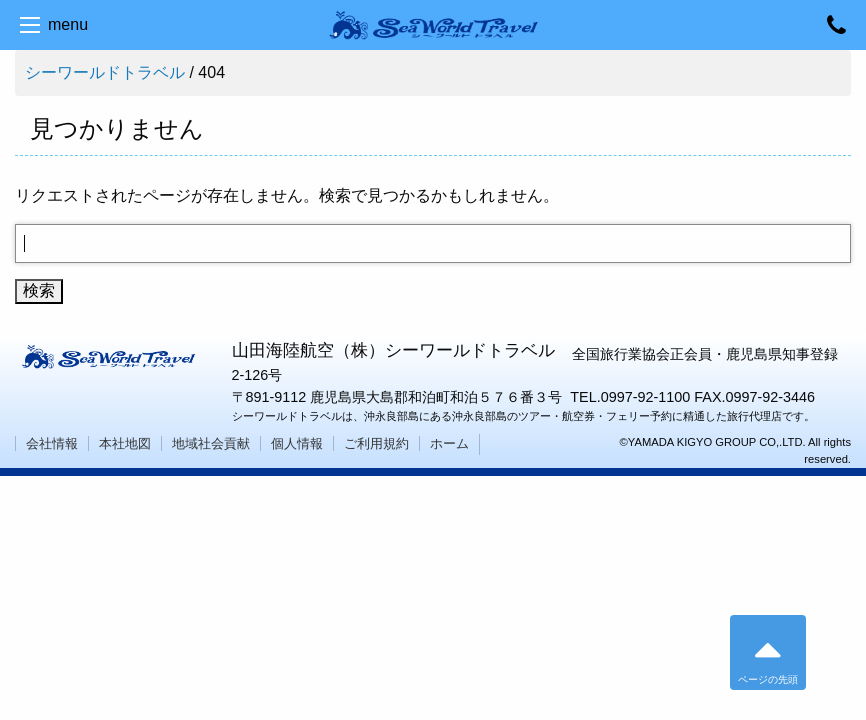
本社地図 (125, 443)
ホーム (449, 443)
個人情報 (297, 443)
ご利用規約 (376, 443)
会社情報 (52, 443)
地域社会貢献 (211, 443)
